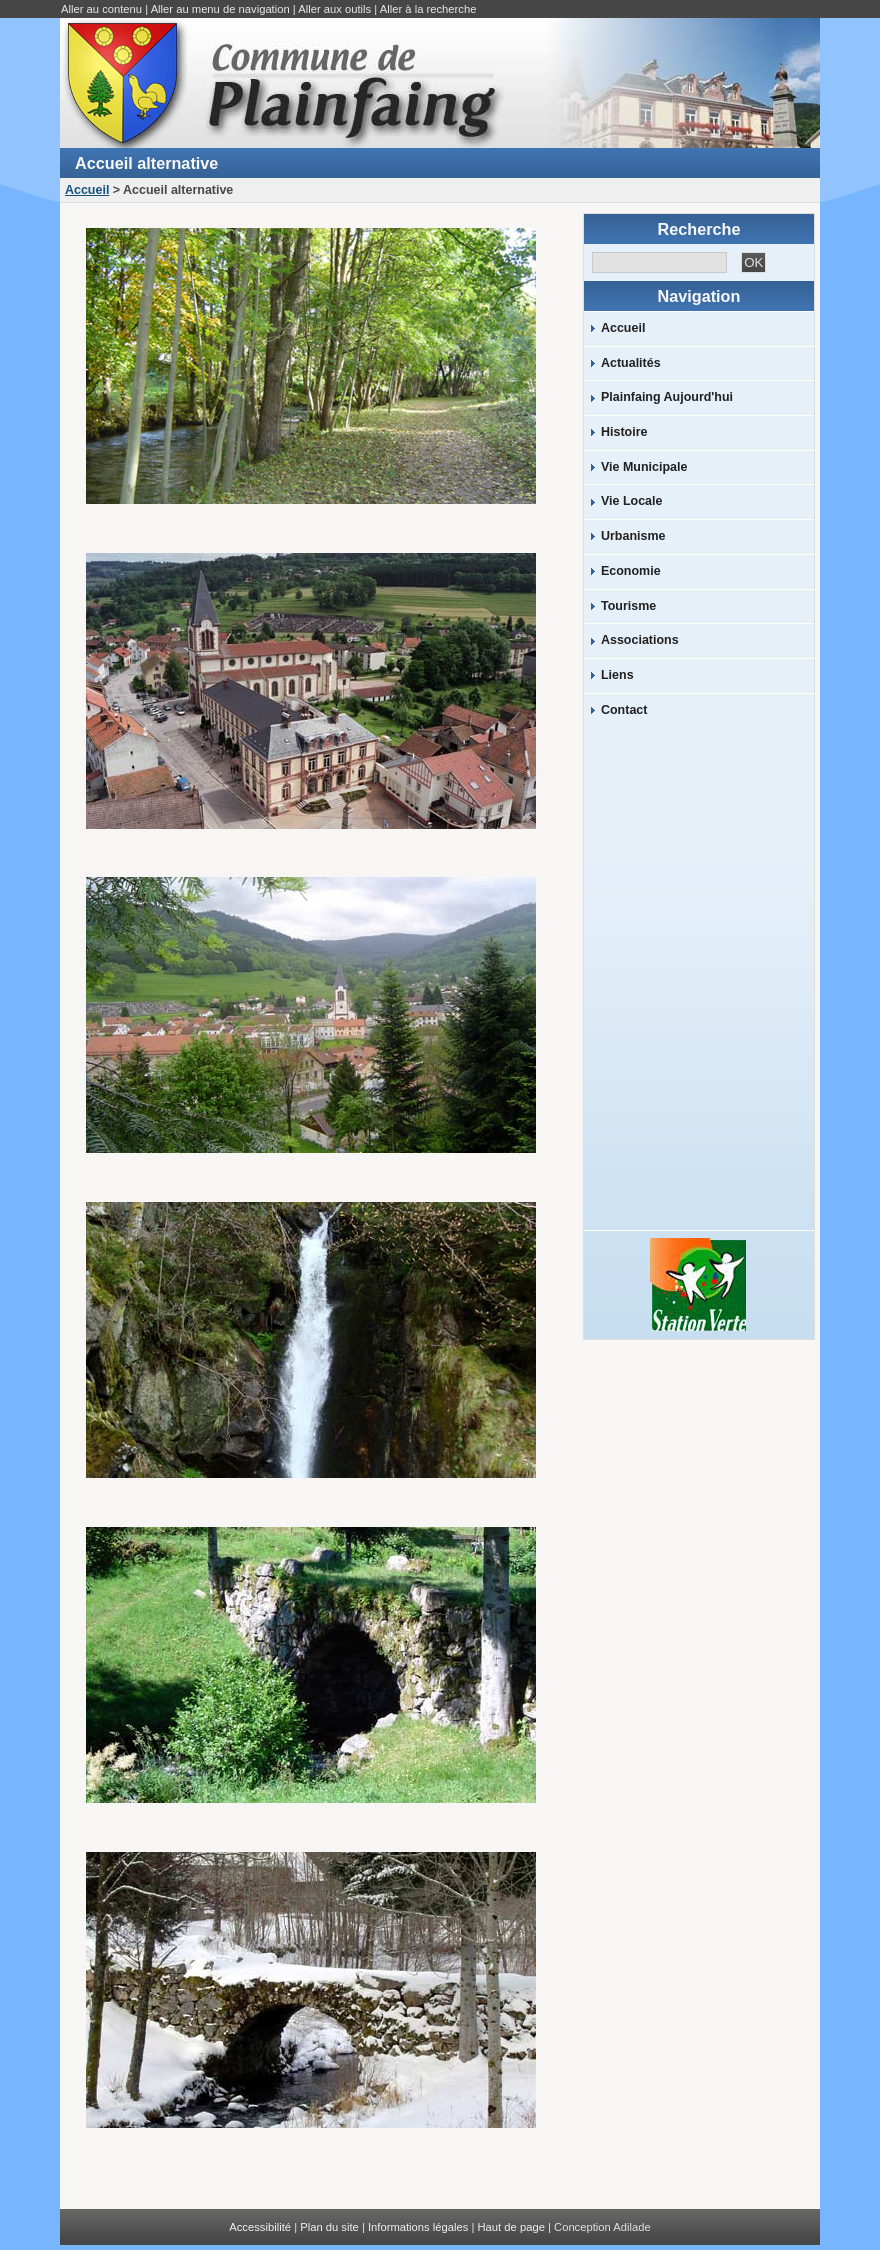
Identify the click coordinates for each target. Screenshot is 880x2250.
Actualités (631, 363)
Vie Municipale (644, 467)
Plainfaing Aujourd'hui (667, 397)
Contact (624, 710)
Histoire (624, 432)
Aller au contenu (101, 9)
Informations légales (418, 2227)
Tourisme (628, 606)
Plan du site (329, 2227)
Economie (631, 571)
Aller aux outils (334, 9)
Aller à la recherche (428, 9)
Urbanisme (633, 536)
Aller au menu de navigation (220, 9)
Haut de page (511, 2227)
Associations (640, 640)
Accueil (87, 190)
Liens (617, 675)
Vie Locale (631, 501)
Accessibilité (260, 2227)
